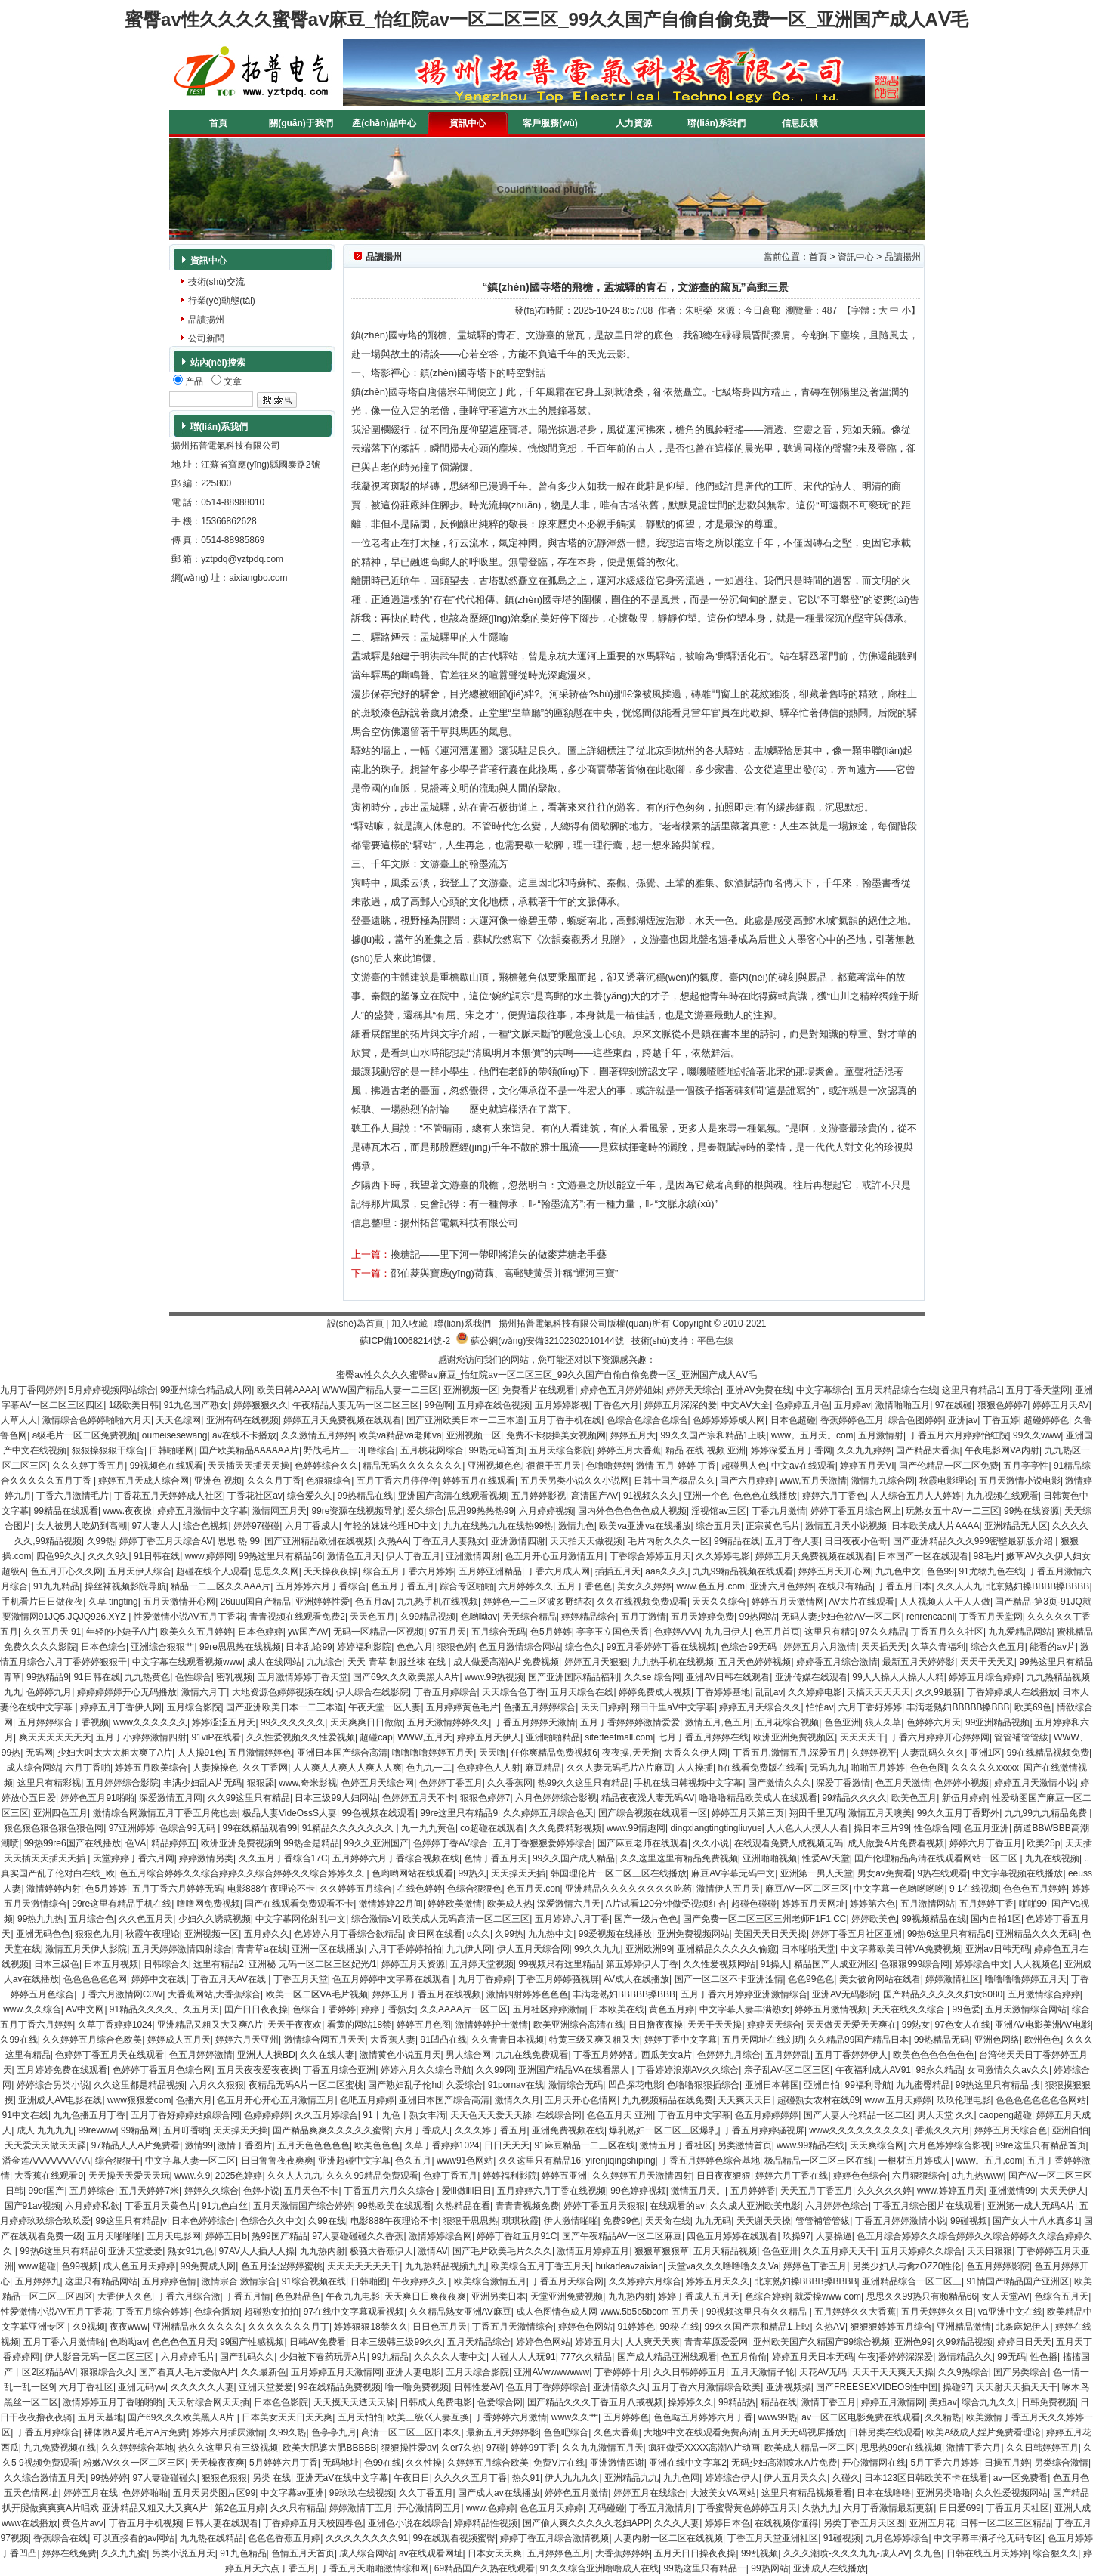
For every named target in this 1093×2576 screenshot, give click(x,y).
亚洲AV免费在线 (759, 1390)
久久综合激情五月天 (44, 2478)
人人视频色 (1036, 1964)
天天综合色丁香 (513, 1692)
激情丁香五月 (828, 2402)
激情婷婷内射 (53, 1888)
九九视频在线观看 (1002, 1495)
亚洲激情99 (1012, 2190)
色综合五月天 (1061, 2296)
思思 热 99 (239, 1541)
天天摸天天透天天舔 (354, 2402)
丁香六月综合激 (189, 2296)
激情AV (432, 2251)
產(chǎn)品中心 (383, 123)
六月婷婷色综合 (837, 2206)
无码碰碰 (606, 2508)
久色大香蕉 (616, 2432)
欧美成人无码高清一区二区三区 (466, 1918)
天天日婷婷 (603, 1707)
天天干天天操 (714, 2024)
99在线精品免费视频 (339, 2387)
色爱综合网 (500, 2402)
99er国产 (46, 2190)
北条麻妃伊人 (1023, 2326)
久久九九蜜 (124, 2553)
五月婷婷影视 (562, 1405)
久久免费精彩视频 (565, 1828)
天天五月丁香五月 (816, 2190)
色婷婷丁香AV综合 (450, 1843)
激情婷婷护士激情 (491, 2024)
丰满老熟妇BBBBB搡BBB (957, 1707)
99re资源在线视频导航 (356, 1511)
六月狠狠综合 (919, 2175)
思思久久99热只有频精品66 (921, 2296)
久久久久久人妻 (202, 2387)
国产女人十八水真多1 (1036, 2221)
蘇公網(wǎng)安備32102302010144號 (547, 1341)
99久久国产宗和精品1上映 (713, 1435)
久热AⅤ (830, 2326)
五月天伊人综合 (139, 1571)
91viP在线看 (216, 1737)
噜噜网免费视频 (208, 1903)
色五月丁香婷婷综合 (547, 2387)
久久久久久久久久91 (367, 2538)
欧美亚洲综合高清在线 (578, 2024)
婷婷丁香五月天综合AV (165, 1541)
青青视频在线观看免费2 (297, 1616)
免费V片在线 (559, 2462)
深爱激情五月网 (170, 1798)
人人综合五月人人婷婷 (915, 1495)
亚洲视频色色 (495, 1465)
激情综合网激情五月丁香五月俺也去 (165, 1813)
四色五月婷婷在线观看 (732, 2236)
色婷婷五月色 (802, 1405)
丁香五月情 (247, 2296)
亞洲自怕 (822, 2085)
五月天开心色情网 (581, 2100)
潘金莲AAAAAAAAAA (46, 2160)
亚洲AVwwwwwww (551, 2372)
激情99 (199, 2145)
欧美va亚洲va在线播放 (644, 1526)
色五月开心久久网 (66, 1571)
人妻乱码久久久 (933, 1752)
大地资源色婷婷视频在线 (282, 1692)
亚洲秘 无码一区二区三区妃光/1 (312, 1964)
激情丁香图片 (245, 2145)
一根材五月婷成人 (914, 2160)
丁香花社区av (255, 1495)
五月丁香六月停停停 (397, 1480)
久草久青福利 (938, 1647)
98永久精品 (938, 2070)
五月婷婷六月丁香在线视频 (551, 2190)
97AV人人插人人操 (257, 2251)
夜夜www (128, 2326)
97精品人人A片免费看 (135, 2145)
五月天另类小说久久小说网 (574, 1480)
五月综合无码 (498, 1631)
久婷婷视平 (874, 1752)
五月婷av (852, 1405)
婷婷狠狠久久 (260, 1405)
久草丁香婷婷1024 (115, 2024)
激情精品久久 (965, 2357)
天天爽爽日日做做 (366, 1722)
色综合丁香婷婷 (324, 2009)
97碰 (495, 2447)
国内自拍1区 (996, 1918)
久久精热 (943, 2417)
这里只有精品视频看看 (806, 2493)
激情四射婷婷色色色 (527, 1994)
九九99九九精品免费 (1047, 1813)
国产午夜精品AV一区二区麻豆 (622, 2236)
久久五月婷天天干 (839, 2251)
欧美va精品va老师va (400, 1435)
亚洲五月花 (932, 2523)
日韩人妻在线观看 (222, 2523)
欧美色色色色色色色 (933, 2054)
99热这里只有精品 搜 (998, 2085)
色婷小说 (261, 2190)
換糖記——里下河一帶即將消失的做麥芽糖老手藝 (499, 1254)
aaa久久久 (666, 1571)
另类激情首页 (745, 2145)
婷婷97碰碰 (256, 1526)
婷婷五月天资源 (413, 1964)
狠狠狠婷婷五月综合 (891, 2326)
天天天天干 (862, 1737)
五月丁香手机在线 (565, 1420)
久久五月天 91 (52, 1631)
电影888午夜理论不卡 (271, 1888)
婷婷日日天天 (1024, 2342)
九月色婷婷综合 (897, 2538)
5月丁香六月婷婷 (944, 2462)
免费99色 (621, 2221)
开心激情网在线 (874, 2462)
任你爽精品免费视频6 (554, 1752)
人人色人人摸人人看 (807, 1828)
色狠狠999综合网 (914, 1964)
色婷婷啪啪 (145, 2493)
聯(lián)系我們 (716, 123)
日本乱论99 (309, 1647)
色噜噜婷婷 (608, 1465)
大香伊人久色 (124, 2296)
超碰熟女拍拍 (271, 2311)
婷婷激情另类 (206, 1858)
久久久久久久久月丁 (288, 2326)
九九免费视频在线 (59, 2447)
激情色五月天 (354, 1556)
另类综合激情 (1061, 2462)
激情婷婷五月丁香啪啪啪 (112, 2402)
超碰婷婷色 (1046, 1420)
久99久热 (287, 2432)
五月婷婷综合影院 (122, 1783)
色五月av (373, 1601)
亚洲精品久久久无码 (1036, 1934)
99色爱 (966, 2009)
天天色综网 (178, 1420)
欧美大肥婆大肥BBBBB (329, 2447)
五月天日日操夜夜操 (695, 2553)
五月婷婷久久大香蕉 (855, 2311)
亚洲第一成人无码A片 (1031, 2206)
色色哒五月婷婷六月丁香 (703, 2417)
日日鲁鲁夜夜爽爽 (277, 2160)
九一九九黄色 (428, 1828)
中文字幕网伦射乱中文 (300, 1918)
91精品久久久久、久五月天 (164, 2009)
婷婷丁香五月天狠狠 (604, 2206)
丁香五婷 (1001, 1420)
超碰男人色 (744, 1465)
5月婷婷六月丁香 (283, 2462)
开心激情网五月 (429, 2508)
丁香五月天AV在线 (229, 1979)
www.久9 (192, 2175)
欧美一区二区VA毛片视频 (317, 1994)
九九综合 (325, 1662)
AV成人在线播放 (636, 1979)
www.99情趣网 (636, 1828)
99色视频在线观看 (378, 1813)
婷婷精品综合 (588, 1616)
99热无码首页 (495, 1450)
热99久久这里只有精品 (583, 1783)
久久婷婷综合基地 (137, 2447)
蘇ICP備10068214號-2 (405, 1341)
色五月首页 (777, 1631)
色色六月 (415, 1647)
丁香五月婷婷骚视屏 (558, 1979)
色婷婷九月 (49, 1692)
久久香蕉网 (510, 1783)
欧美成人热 (510, 1903)
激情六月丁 (204, 1692)
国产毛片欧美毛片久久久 (502, 2251)
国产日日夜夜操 (256, 2009)
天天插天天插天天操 (248, 1465)
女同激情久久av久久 (1008, 2070)
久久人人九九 (294, 2175)
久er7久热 (461, 2447)
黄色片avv (82, 2523)
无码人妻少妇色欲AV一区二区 (841, 1616)
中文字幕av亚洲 (293, 2493)
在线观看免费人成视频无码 (788, 1843)
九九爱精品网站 (1019, 1631)
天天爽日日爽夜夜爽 (425, 2296)
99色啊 (438, 1405)
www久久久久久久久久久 (859, 2130)
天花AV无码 (823, 2372)
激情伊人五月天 (728, 1888)
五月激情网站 (927, 1903)
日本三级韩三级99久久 (396, 2342)
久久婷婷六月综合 (645, 2281)
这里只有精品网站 (101, 2281)
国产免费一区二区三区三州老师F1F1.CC (765, 1918)
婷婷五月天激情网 (788, 1601)
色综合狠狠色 (474, 1888)
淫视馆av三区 (718, 1511)
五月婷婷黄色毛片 (462, 1707)
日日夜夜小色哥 (856, 1541)
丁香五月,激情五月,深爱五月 (790, 1752)
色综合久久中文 (272, 2221)
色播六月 (194, 2100)
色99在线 (382, 2462)
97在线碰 (953, 1405)
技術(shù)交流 (216, 281)
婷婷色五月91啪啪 (97, 1798)
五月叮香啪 (185, 2130)
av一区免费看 (1020, 2478)
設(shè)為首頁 (355, 1323)
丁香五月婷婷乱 (605, 2054)
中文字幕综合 (823, 1390)
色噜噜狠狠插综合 (703, 2085)
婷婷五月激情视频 (831, 2009)
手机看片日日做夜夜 (42, 1601)
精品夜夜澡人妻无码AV (647, 1798)
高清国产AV (595, 1495)
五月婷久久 (266, 1934)
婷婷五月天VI (867, 1465)
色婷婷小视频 (961, 1783)
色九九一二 (429, 1767)
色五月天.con (533, 1888)
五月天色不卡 (311, 2190)
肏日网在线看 (435, 1934)
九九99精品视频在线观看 (743, 1571)
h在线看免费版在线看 (761, 1767)
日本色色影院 (281, 2402)
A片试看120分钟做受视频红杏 (666, 1903)
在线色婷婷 (420, 1888)
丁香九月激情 (779, 1511)
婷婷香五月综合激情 (837, 1662)
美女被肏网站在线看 (880, 1979)
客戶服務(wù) (550, 123)
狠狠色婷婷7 (1002, 1405)
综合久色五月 (998, 1647)
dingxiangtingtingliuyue (715, 1828)
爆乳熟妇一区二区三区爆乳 (663, 2130)
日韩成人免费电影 (436, 2402)
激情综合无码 (575, 2085)
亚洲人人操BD (266, 2054)
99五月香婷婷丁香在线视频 (661, 1647)
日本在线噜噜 (884, 2493)
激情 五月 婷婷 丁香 (676, 1465)
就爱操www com (828, 2296)
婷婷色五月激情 (576, 2493)
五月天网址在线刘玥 (763, 2039)
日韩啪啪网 (171, 1450)
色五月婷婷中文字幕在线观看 (392, 1979)
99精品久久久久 (854, 1798)
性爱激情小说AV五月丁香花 (189, 1616)
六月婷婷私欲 (92, 2206)
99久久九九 (597, 1949)
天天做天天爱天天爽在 (851, 2024)
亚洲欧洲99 (648, 1949)
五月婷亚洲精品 (490, 1571)
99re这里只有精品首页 (1041, 2145)
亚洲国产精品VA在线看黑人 (574, 2070)
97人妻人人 (155, 1526)
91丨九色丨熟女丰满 (404, 2115)
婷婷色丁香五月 (815, 2266)
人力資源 (634, 123)
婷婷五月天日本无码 (813, 2357)
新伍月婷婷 (964, 1798)
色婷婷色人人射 (488, 1767)
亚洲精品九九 (631, 2478)
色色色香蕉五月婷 (284, 2538)
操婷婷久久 (690, 2402)
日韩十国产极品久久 (674, 1480)
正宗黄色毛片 (773, 1526)
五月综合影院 (194, 1707)
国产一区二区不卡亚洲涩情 (729, 1979)
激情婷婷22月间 (391, 1903)
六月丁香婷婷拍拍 (405, 1949)
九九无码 (713, 2221)
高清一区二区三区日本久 (411, 2432)
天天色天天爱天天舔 (491, 2115)
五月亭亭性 (1025, 1465)
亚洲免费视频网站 (693, 1934)
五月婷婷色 (626, 2417)
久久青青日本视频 (507, 2039)
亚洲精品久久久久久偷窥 (727, 1949)
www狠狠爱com (139, 2100)
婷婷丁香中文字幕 (680, 2039)
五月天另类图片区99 (214, 2493)
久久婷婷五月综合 (356, 1888)
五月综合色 (91, 1918)
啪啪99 (1033, 1903)
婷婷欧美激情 (455, 1903)
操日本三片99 (881, 1828)
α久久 (478, 1934)
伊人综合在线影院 (372, 1692)
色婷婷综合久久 (326, 1465)
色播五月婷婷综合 (539, 1707)
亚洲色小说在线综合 (408, 2523)
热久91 (526, 2478)
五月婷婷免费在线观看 (62, 2070)
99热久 (472, 1873)
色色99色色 (811, 1979)
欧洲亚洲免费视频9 (240, 1843)
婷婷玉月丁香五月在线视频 (426, 1994)
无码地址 (341, 2462)
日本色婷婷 (260, 1631)
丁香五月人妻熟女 (449, 1541)
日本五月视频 (111, 1964)
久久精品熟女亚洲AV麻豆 (460, 2311)
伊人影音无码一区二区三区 (100, 2357)
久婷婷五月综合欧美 (488, 2462)
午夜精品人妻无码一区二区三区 (355, 1405)
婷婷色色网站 (585, 2326)
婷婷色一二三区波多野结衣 (537, 1601)
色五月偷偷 (744, 2357)
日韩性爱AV (478, 2387)
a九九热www (978, 2175)
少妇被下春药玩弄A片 (323, 2357)
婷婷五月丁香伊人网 (121, 1707)
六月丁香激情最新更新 (888, 2508)
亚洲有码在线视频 (242, 1420)
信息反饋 (800, 123)
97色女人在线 (962, 2024)
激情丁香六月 (973, 2447)
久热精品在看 (463, 2206)
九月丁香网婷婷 (31, 1390)
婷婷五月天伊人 (488, 1737)
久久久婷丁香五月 (88, 1465)
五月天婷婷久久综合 (921, 2251)
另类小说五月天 (183, 2553)
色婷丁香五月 (450, 2175)
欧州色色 (1042, 2039)
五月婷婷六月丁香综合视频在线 (395, 1858)
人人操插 (695, 1767)
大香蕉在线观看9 (48, 2175)
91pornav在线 (516, 2085)
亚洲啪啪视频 (770, 1858)
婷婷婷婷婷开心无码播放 (127, 1692)
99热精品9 (47, 1677)
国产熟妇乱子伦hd (404, 2085)
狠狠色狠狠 (224, 2478)
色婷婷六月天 (933, 1722)
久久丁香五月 (426, 2493)
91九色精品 (243, 2553)
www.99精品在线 (810, 2145)
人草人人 (19, 1420)
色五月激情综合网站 (519, 1647)
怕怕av (820, 1707)
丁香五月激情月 (661, 2508)
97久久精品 (883, 1631)
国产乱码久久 (247, 2357)
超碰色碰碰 (754, 1903)
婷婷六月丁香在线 (791, 2175)
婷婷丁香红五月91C (517, 2236)
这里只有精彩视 (49, 1783)
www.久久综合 (32, 2009)
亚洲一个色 (706, 1495)
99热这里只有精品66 (281, 1556)
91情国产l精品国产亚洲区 (1017, 2281)
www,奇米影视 (308, 1783)
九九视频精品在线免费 (667, 2100)
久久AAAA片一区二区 (464, 2009)
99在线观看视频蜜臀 (454, 2538)
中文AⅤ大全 (745, 1405)
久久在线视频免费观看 (642, 1601)
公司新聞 (206, 338)
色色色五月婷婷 (1035, 1888)
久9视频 (89, 2326)
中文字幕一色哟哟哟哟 (899, 1888)
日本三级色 (56, 1964)
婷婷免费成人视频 (655, 1692)
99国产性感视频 (252, 2342)
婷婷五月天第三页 (748, 1813)
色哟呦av (479, 1616)
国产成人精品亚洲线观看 (667, 2357)
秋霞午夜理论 (152, 1934)
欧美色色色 (377, 2145)
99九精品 (390, 2357)
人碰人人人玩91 (523, 2357)
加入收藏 (409, 1323)
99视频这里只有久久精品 (758, 2311)
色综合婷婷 (767, 2296)
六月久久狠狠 (217, 2085)
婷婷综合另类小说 (53, 2085)
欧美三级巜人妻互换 (428, 2417)
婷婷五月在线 (90, 2493)
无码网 (39, 1752)
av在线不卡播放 (244, 1435)
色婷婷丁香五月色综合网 (162, 2070)
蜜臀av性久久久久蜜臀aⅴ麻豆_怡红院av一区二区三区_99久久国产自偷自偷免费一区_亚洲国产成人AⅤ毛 (546, 19)
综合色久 (583, 1647)
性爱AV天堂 (826, 1858)
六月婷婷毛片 (188, 2357)
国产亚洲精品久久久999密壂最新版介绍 (974, 1541)
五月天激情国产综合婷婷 (303, 2206)
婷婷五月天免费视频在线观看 (342, 1420)
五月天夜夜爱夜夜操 (257, 2070)
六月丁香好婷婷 (870, 1707)
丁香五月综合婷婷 (152, 2311)
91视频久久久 (650, 1495)
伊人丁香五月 (413, 1556)
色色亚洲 (842, 1722)
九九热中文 (550, 1934)
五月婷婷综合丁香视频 (63, 1722)
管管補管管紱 (1021, 1737)
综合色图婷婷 (915, 1420)
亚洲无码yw (141, 2387)
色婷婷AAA (676, 1631)
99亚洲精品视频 (997, 1722)
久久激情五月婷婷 (317, 1435)
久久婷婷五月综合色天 (548, 1813)
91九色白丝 (225, 2206)
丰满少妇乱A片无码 (202, 1783)
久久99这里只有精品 (249, 1798)
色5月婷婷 (551, 1631)
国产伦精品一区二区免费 (949, 1465)
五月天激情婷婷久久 (448, 1722)
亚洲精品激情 (964, 2326)
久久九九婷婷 (864, 1450)
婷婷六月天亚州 (247, 2039)
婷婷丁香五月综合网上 (855, 1511)
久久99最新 (938, 1692)
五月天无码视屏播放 (803, 2432)
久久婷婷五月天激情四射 (642, 2175)
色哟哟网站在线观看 (412, 1873)
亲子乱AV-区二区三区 (787, 2070)
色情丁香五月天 (495, 1858)
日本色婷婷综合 (203, 2221)
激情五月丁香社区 (676, 2145)
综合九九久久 (989, 2402)
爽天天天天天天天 (55, 1737)
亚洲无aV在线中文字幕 (342, 2478)
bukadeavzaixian (628, 2266)
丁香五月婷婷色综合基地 (710, 2160)
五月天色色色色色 (313, 2145)
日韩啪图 (368, 2281)
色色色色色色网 (95, 1979)
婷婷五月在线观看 (479, 1480)
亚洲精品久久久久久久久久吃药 (628, 1888)
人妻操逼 (834, 2236)
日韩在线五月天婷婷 (987, 2553)
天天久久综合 (719, 1601)
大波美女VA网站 (723, 2493)
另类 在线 (271, 2478)
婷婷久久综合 (211, 2190)
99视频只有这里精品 (559, 1964)
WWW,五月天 (424, 1737)
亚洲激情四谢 (518, 1541)
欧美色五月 (914, 1798)
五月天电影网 (174, 2236)
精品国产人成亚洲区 (834, 1964)
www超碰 (37, 2266)
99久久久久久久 (293, 1722)
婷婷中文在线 (158, 1979)
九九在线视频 (1052, 1858)
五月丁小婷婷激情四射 (141, 1737)
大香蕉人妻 (392, 2039)
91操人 (775, 1964)
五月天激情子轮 (763, 2372)
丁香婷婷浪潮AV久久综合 (688, 2070)
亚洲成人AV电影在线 (60, 2100)
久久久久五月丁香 (470, 2478)
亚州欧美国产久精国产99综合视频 (821, 2342)
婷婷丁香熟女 (388, 2009)
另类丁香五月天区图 (864, 2523)
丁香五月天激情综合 (513, 2326)
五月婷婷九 (37, 2281)
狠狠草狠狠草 (661, 2251)
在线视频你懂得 (786, 2523)
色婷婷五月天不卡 (418, 1798)
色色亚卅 (780, 2251)
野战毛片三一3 (333, 1450)
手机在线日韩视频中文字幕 (688, 1783)
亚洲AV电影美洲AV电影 (1042, 2024)
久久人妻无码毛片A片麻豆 (619, 1767)
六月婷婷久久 (526, 1586)
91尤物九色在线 (991, 1571)
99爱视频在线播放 (615, 1934)
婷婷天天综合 (693, 1390)
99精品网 (139, 2130)
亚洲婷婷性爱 (322, 1601)
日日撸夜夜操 (655, 2024)
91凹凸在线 (443, 2039)
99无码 (1011, 2357)
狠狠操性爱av (409, 2447)
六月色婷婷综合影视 (556, 1798)
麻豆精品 (543, 1767)
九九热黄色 (147, 1677)
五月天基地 (100, 2417)
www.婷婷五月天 (950, 2190)
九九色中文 (898, 1571)
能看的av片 (1053, 1647)
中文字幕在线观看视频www (187, 1662)
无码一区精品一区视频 (378, 1631)
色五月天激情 (902, 1783)
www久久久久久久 (150, 1722)
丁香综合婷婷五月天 (650, 1556)
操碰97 (957, 2387)
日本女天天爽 (495, 2553)
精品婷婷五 (173, 1843)
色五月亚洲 (986, 1828)
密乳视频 (234, 1677)
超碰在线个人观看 (212, 1571)
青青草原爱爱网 (716, 2342)
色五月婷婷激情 (201, 2054)
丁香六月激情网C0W (121, 1994)
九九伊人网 (469, 1949)
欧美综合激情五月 (490, 2281)
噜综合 (381, 1450)
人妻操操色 (215, 1767)
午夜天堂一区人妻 (384, 1707)
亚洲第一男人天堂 (816, 1873)
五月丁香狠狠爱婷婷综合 (543, 1843)
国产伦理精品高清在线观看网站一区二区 (937, 1858)
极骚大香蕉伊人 (381, 2251)
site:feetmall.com (619, 1737)
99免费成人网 (208, 2266)
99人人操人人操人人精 (897, 1677)
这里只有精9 (829, 1631)
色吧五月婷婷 (367, 2100)
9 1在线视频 (974, 1888)
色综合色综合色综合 (647, 1420)
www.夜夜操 (127, 1511)
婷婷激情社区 (952, 1979)
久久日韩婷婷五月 (689, 2372)
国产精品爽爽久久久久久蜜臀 (332, 2130)
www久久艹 (574, 2417)
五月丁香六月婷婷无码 (177, 1888)
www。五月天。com (812, 1435)
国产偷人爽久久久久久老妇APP (586, 2523)
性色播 (1043, 2357)
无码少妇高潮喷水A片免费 (784, 2462)
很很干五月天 (553, 1465)
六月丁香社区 (86, 2387)
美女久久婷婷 (644, 1586)
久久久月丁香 (274, 1480)
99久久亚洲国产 (376, 1843)
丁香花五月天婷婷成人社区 (168, 1495)
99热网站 (758, 1616)
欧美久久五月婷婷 (196, 1631)
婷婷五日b (226, 2236)
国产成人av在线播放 (499, 2493)
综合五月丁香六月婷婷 (408, 1571)
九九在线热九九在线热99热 (498, 1526)
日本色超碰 (793, 1420)
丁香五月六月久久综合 (390, 2190)
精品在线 (779, 2402)
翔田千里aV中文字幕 (673, 1707)
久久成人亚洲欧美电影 (755, 2206)
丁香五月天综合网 (567, 2281)
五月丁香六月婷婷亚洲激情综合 (744, 1994)
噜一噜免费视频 (417, 2387)
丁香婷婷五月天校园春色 (313, 2523)
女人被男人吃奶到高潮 (81, 1526)
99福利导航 (867, 2085)
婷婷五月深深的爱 (680, 1405)
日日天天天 (507, 2145)
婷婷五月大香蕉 (629, 1450)
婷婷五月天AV (1061, 1405)
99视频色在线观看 (166, 1465)
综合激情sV (374, 1918)
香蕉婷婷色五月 (852, 1420)
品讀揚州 (206, 319)
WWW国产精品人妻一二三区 (380, 1390)
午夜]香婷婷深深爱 (895, 2357)
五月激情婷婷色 (260, 1752)
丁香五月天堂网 (991, 1616)
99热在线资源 (1031, 1511)
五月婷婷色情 (169, 2281)
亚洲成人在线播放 (829, 2568)
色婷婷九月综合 (729, 2054)
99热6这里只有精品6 (949, 1934)
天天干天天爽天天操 (893, 2372)
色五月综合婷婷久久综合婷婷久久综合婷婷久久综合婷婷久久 (242, 1873)
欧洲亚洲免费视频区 (794, 1737)
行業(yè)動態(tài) (221, 300)
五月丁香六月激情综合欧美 (706, 2387)
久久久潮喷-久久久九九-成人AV (846, 2553)
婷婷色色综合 (860, 2175)
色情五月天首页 (303, 2553)
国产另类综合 (1020, 2372)
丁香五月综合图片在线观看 (927, 2206)
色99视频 (79, 2266)
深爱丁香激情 (843, 1783)
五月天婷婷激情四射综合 (182, 1949)
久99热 (101, 1541)
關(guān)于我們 (301, 123)
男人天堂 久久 (945, 2115)
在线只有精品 (845, 1586)
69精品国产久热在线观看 (484, 2568)
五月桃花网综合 (432, 1450)
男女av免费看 (884, 1873)
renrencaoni (930, 1616)
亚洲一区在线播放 (328, 1949)
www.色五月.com (710, 1586)
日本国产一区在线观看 (923, 1556)
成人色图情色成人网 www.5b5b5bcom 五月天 (608, 2311)
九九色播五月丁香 (89, 2115)
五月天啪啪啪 (114, 2236)
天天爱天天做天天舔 (45, 2145)
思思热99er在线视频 (901, 2447)
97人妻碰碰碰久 (165, 2478)
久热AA (393, 1541)
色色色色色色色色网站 (1041, 2100)
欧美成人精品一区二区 (809, 2447)
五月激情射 (880, 1435)
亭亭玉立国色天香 (612, 1631)
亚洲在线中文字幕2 (688, 2462)
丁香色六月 (616, 1405)
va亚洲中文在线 (1010, 2311)
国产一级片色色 (646, 1918)
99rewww (97, 2130)
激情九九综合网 (883, 1480)
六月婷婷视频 (546, 1511)
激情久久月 (517, 2100)
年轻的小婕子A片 (121, 1631)
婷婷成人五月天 (179, 2039)
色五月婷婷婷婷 (766, 2115)
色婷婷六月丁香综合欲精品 (348, 1934)
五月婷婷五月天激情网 (336, 2372)
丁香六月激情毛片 (72, 1495)
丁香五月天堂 (300, 1979)
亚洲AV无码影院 (845, 1994)
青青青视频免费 (527, 2206)
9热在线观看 (942, 1873)
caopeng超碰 (1005, 2115)
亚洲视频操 (788, 2387)
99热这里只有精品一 (704, 2568)
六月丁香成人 (312, 1526)
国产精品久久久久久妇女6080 (943, 1994)
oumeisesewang (175, 1435)
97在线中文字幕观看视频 (354, 2311)
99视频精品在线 (933, 1918)
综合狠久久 (1055, 2553)
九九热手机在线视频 (437, 1601)
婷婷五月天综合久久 (760, 1707)
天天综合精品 (529, 1616)
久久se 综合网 (652, 1677)
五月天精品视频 (725, 2251)
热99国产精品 (279, 2236)
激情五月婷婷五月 (593, 2251)
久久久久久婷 (884, 2190)
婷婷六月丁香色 (834, 1495)
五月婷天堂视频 (482, 1964)
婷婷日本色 (727, 2523)
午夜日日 (412, 2478)
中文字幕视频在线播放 (1017, 1873)
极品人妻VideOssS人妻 (289, 1813)
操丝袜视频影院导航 (125, 1586)
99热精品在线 (365, 1495)
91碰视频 (841, 2538)
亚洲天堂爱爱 (135, 2251)
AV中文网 (85, 2009)
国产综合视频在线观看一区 (652, 1813)
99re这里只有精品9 (459, 1813)
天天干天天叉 (987, 1662)
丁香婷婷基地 (723, 1692)
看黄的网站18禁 (359, 2024)
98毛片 (988, 1556)
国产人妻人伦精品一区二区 (858, 2115)
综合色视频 (205, 1526)
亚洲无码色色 (43, 1934)
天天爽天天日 (745, 2100)
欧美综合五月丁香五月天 (541, 2266)
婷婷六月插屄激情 (228, 2432)
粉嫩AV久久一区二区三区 (134, 2462)
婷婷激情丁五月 (361, 2508)
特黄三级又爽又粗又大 (594, 2039)
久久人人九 (959, 1586)
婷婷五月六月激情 (819, 1647)
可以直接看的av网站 (134, 2538)
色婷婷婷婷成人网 (729, 1420)
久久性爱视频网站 (719, 1964)
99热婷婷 (109, 2478)
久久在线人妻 (327, 2054)
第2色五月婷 (240, 2508)
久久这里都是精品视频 (139, 2085)
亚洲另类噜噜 (943, 2493)
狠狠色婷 (455, 1647)
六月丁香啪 (87, 1767)
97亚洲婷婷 (132, 1828)
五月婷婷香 (753, 2190)
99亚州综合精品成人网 (206, 1390)
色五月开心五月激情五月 (554, 1556)
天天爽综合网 (877, 2145)
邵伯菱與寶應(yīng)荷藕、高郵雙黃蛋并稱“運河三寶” (505, 1273)
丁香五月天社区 (1017, 2508)
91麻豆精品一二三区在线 (584, 2145)
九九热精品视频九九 (445, 2266)
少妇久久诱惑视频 (214, 1918)
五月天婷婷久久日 (937, 2311)
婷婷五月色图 (424, 2024)
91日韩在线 (157, 1556)
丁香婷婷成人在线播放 (1012, 1692)
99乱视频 (759, 2553)
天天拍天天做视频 (586, 1541)
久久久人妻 (676, 2523)
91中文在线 (25, 2115)
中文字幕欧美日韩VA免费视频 (901, 1949)
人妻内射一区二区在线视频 (668, 2538)
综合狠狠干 (117, 2160)
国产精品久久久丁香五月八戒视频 (595, 2402)
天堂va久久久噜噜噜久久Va (723, 2266)
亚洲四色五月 (60, 1813)
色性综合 (193, 1677)
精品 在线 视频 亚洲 (705, 1450)
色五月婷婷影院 (998, 2266)
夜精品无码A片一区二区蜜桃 (306, 2085)
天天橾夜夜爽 (217, 2462)
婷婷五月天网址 (813, 1903)
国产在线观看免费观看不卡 (299, 1903)
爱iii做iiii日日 (467, 2190)
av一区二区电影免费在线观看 (860, 2417)
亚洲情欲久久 (620, 2387)
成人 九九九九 (45, 2130)
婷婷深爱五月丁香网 (791, 1450)
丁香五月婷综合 (445, 1692)
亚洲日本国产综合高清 (342, 1752)
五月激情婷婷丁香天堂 (303, 1677)
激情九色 (576, 1526)
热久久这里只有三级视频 (228, 2447)
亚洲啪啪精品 (553, 1737)
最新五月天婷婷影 (918, 1662)
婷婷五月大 (633, 1435)
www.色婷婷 (490, 2508)
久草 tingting (113, 1601)
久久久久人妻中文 (450, 2357)
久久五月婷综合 (326, 2115)
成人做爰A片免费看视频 (896, 1843)
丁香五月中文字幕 (694, 2115)
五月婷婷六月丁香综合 (321, 1586)
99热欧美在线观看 (394, 2206)
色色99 (940, 1571)
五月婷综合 (92, 2190)
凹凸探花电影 (635, 2085)
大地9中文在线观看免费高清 (701, 2432)
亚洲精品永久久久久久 (198, 2326)
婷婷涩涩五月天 (223, 1722)
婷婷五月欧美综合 (151, 1767)
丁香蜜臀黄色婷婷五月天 (747, 2508)
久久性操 (424, 2462)
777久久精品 (586, 2357)
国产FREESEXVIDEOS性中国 (876, 2387)
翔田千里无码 (816, 1813)
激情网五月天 (279, 1511)
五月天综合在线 (581, 1692)
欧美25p (1043, 1843)
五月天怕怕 (360, 2417)
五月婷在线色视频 (493, 1405)
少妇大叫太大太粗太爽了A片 (114, 1752)
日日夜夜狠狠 (723, 2175)
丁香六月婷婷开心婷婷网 (940, 1737)
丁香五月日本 (904, 1586)
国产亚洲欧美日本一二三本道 (465, 1420)
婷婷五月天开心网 (834, 1571)
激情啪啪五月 (902, 1405)
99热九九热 (40, 1918)
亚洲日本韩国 (772, 2085)
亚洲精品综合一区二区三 (912, 2281)
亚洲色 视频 (218, 1480)
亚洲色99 (912, 2342)
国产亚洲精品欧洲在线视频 (318, 1541)
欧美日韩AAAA (287, 1390)
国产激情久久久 (779, 1783)
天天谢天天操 (763, 2221)
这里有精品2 (218, 1964)
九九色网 (681, 2478)
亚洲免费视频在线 (568, 2130)
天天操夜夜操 (331, 1571)
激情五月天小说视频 (846, 1526)
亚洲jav (962, 1420)
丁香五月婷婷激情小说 (900, 2221)
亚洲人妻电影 (413, 2372)
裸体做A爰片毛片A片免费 (135, 2432)
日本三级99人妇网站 (336, 1798)
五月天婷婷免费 (702, 1616)
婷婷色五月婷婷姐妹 (621, 1390)
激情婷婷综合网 (440, 2236)
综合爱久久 (309, 1495)
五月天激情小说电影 (1020, 1480)
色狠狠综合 (328, 1480)
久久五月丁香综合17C (283, 1858)
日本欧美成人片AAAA (935, 1526)
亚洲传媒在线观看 (811, 1677)
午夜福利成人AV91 (873, 2070)
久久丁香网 (265, 1767)
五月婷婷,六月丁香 (572, 1918)
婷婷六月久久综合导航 (426, 2070)
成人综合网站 (33, 1767)
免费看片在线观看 (538, 1390)
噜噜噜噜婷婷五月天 (433, 1752)
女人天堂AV (1006, 2296)
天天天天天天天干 (363, 2266)
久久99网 (494, 2070)
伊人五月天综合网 (533, 1949)
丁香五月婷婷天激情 (535, 1722)
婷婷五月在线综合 (649, 2493)
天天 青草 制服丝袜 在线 (397, 1662)
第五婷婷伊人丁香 (642, 1964)
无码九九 (828, 1767)
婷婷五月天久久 (717, 2281)
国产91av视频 (32, 2206)
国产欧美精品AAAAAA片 (249, 1450)
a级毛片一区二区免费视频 (84, 1435)
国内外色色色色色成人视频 (632, 1511)
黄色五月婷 (671, 2009)
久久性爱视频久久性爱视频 (300, 1737)
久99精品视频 (427, 1616)
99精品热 (736, 2402)
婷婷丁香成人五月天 (698, 2296)
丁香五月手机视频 (145, 2523)
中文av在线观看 (803, 1465)
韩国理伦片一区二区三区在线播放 (619, 1873)
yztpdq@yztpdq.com (242, 559)
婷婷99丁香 (534, 2447)
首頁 (218, 123)
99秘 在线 (679, 2326)
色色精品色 (297, 2296)
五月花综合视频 (787, 1722)
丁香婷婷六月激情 (510, 2417)
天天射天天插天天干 (1016, 2387)
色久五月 (413, 2160)
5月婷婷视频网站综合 (112, 1390)
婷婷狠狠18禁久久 (370, 2326)
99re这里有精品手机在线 (121, 1903)
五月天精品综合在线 (896, 1390)
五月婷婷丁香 (986, 1903)
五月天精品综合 (479, 2342)
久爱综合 (464, 2085)
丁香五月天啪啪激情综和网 (374, 2568)
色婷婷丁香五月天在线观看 (109, 2054)
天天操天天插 (518, 1873)
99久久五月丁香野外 (958, 1813)
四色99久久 (59, 1556)
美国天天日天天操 (770, 1934)
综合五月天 (718, 1526)
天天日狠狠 (989, 2251)
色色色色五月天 (183, 2342)
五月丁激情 (643, 1616)
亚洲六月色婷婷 (782, 1586)
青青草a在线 (261, 1949)
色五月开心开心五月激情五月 (276, 2100)
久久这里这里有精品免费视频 (679, 1858)
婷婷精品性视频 (485, 2523)
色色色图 (928, 1767)
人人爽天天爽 (652, 2342)
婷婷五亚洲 (564, 2175)
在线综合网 (559, 2115)
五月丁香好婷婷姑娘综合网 (185, 2115)
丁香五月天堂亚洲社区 (772, 2538)
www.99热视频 (494, 1677)
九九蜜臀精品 (923, 2085)
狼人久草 (883, 1722)
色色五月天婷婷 (551, 2508)
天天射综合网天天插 (208, 2402)
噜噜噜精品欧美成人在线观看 (758, 1798)
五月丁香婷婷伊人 (851, 2054)
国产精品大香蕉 (927, 1450)
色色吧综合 (565, 2432)
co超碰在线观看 (492, 1828)
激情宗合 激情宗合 (239, 2281)
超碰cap (376, 1737)
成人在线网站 (274, 1662)
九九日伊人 (726, 1631)
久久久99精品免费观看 (372, 2175)
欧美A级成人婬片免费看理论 (983, 2432)
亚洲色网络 (997, 2039)
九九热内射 (322, 2251)
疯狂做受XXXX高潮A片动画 (704, 2447)
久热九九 (820, 2508)
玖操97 (796, 2236)
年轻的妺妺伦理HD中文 (391, 1526)
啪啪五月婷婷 (878, 1767)
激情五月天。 (698, 2190)
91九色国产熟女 (196, 1405)
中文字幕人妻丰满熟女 (744, 2009)
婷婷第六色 (872, 1903)
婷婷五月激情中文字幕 (202, 1511)
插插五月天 (618, 1571)
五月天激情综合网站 (1026, 2009)
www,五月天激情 (813, 1480)
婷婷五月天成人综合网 (143, 1480)
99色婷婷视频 (637, 2190)
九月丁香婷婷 (485, 1979)
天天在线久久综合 (909, 2009)
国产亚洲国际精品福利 (573, 1677)
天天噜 (492, 1752)
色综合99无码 (750, 1647)
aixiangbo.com (258, 578)
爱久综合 (425, 1511)
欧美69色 (1032, 1707)
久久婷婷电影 (723, 1556)
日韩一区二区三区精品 (1005, 2523)
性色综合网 (936, 1828)
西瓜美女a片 (666, 2054)
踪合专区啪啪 (467, 1586)
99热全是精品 (310, 1843)
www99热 (777, 2417)
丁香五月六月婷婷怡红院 (958, 1435)
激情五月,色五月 (718, 1722)
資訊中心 (467, 123)
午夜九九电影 (353, 2296)
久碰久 (846, 2478)
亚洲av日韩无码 (997, 1949)
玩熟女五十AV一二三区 (952, 1511)
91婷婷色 (636, 2326)
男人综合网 (468, 2054)
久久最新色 (263, 2372)
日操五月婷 (1007, 2462)
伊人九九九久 (572, 2478)
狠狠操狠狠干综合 (108, 1450)
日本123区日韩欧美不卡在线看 (926, 2478)
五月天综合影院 (560, 1450)
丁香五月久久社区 (947, 1631)
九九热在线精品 (211, 2538)
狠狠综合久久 (107, 2372)
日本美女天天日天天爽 (287, 2417)
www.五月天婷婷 (897, 2100)
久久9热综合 (963, 2372)
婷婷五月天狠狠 (596, 1662)
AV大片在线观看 (861, 1601)
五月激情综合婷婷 (1044, 1994)
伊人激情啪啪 (571, 2221)
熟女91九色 (191, 2251)
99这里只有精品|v (130, 2221)
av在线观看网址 (431, 2553)
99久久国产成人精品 (574, 1858)
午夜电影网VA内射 (1002, 1450)
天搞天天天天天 (878, 1692)
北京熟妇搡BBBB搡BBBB (1037, 1586)
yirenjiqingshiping (621, 2160)
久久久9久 (108, 1556)
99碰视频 (968, 2221)
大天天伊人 (1062, 2190)
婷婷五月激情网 (893, 2402)
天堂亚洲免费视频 (566, 2296)
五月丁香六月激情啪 (64, 2342)
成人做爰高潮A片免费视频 (506, 1662)
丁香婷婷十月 (621, 2372)
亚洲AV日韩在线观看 (728, 1677)
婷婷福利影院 (364, 1647)
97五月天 (447, 1631)
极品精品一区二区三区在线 (818, 2160)
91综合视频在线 (314, 2281)
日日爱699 (960, 2508)
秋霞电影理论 (946, 1480)
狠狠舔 (260, 1783)
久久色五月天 (146, 1918)
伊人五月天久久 (795, 2478)
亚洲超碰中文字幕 (354, 2160)
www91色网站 (465, 2160)
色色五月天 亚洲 (620, 2115)
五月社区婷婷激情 (549, 2009)
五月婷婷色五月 (559, 2553)
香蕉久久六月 (942, 2130)
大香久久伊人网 (695, 1752)
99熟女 (916, 2024)
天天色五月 (372, 1616)
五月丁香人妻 (792, 1541)
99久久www (1037, 1435)
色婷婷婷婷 (266, 2115)
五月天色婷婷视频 (754, 1662)
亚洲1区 (986, 1752)
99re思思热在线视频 (240, 1647)
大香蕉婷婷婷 (622, 2553)
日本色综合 (103, 1647)
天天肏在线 (667, 2221)
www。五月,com (989, 2160)
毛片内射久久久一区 (668, 1541)
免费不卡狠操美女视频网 (556, 1435)
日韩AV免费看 (317, 2342)
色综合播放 (216, 2311)
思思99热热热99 (481, 1511)
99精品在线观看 (66, 1511)
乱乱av (769, 1692)
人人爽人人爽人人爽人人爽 (347, 1767)
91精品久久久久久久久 (349, 1828)
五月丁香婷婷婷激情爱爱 (630, 1722)
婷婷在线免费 (69, 2553)
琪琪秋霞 (520, 2221)
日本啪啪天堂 (808, 1949)
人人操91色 (201, 1752)
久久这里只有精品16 (540, 2160)
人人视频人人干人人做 (945, 1601)
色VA (135, 1843)
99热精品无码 (941, 2039)
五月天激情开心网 (179, 1601)
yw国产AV (308, 1631)
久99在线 (18, 2039)
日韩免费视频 (1048, 2402)
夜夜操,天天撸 (630, 1752)
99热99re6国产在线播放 (72, 1843)
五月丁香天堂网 (1038, 1390)
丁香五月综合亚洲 (339, 2070)
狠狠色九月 (97, 1934)
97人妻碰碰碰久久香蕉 (357, 2236)
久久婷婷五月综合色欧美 (92, 2039)
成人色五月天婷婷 (139, 2266)
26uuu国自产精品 (256, 1601)
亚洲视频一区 (470, 1390)
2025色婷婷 (239, 2175)
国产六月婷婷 (747, 1480)
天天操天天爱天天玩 (129, 2175)
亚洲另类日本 (498, 2296)
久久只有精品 (297, 2508)
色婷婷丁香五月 (451, 1783)
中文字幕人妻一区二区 (190, 2160)
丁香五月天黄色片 (161, 2206)
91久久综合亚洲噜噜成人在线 (599, 2568)
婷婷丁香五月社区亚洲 (856, 1934)
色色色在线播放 (765, 1495)
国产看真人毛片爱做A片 (187, 2372)
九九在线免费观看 (532, 2054)
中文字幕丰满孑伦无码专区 (988, 2538)
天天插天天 (883, 1647)
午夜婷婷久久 (420, 2281)
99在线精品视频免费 (1048, 1752)
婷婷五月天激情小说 (1035, 1783)
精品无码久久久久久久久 (412, 1465)
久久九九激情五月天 (603, 2447)
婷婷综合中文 (982, 1964)
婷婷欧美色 (874, 1918)
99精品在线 (737, 1541)
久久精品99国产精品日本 (858, 2039)
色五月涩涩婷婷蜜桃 (282, 2266)
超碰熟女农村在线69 (818, 2100)
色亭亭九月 (334, 2432)
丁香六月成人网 (558, 1571)
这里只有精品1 (972, 1390)
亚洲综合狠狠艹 (162, 1647)
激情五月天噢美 (880, 1813)
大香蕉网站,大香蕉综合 (214, 1994)
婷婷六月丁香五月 (985, 1843)
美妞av (943, 2402)
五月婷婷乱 (787, 2054)
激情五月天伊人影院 (86, 1949)
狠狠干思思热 (470, 2221)
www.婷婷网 (209, 1556)
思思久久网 (276, 1571)
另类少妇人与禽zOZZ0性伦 (907, 2266)
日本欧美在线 (617, 2009)
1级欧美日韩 (134, 1405)
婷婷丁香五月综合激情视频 (554, 2538)
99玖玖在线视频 (361, 2493)
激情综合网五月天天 (325, 2039)
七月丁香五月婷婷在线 (703, 1737)
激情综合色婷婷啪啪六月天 (96, 1420)
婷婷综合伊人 (732, 2478)
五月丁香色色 (584, 1586)
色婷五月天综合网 (377, 1783)
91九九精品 (56, 1586)
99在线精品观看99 (260, 1828)
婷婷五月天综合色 (1010, 2130)
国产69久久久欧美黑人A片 (406, 1677)
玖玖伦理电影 (964, 2100)
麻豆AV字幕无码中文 (733, 1873)
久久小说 (711, 1843)
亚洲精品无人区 (1016, 1526)
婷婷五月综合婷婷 (985, 1677)
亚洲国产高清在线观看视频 (452, 1495)
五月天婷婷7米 (149, 2190)
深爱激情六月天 (569, 1903)
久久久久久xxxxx (985, 1767)
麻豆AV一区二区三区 (807, 1888)
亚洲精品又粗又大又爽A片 (210, 2024)
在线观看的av (677, 2206)
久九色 (927, 2553)
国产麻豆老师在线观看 (642, 1843)
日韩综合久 (166, 1964)
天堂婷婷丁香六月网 (133, 1858)
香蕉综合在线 (60, 2538)
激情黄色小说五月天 (400, 2054)
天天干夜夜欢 (294, 2024)
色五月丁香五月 (402, 1586)
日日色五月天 (439, 2326)
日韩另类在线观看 (885, 2432)
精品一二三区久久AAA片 (220, 1586)
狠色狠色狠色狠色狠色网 (53, 1828)
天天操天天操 (240, 2130)
